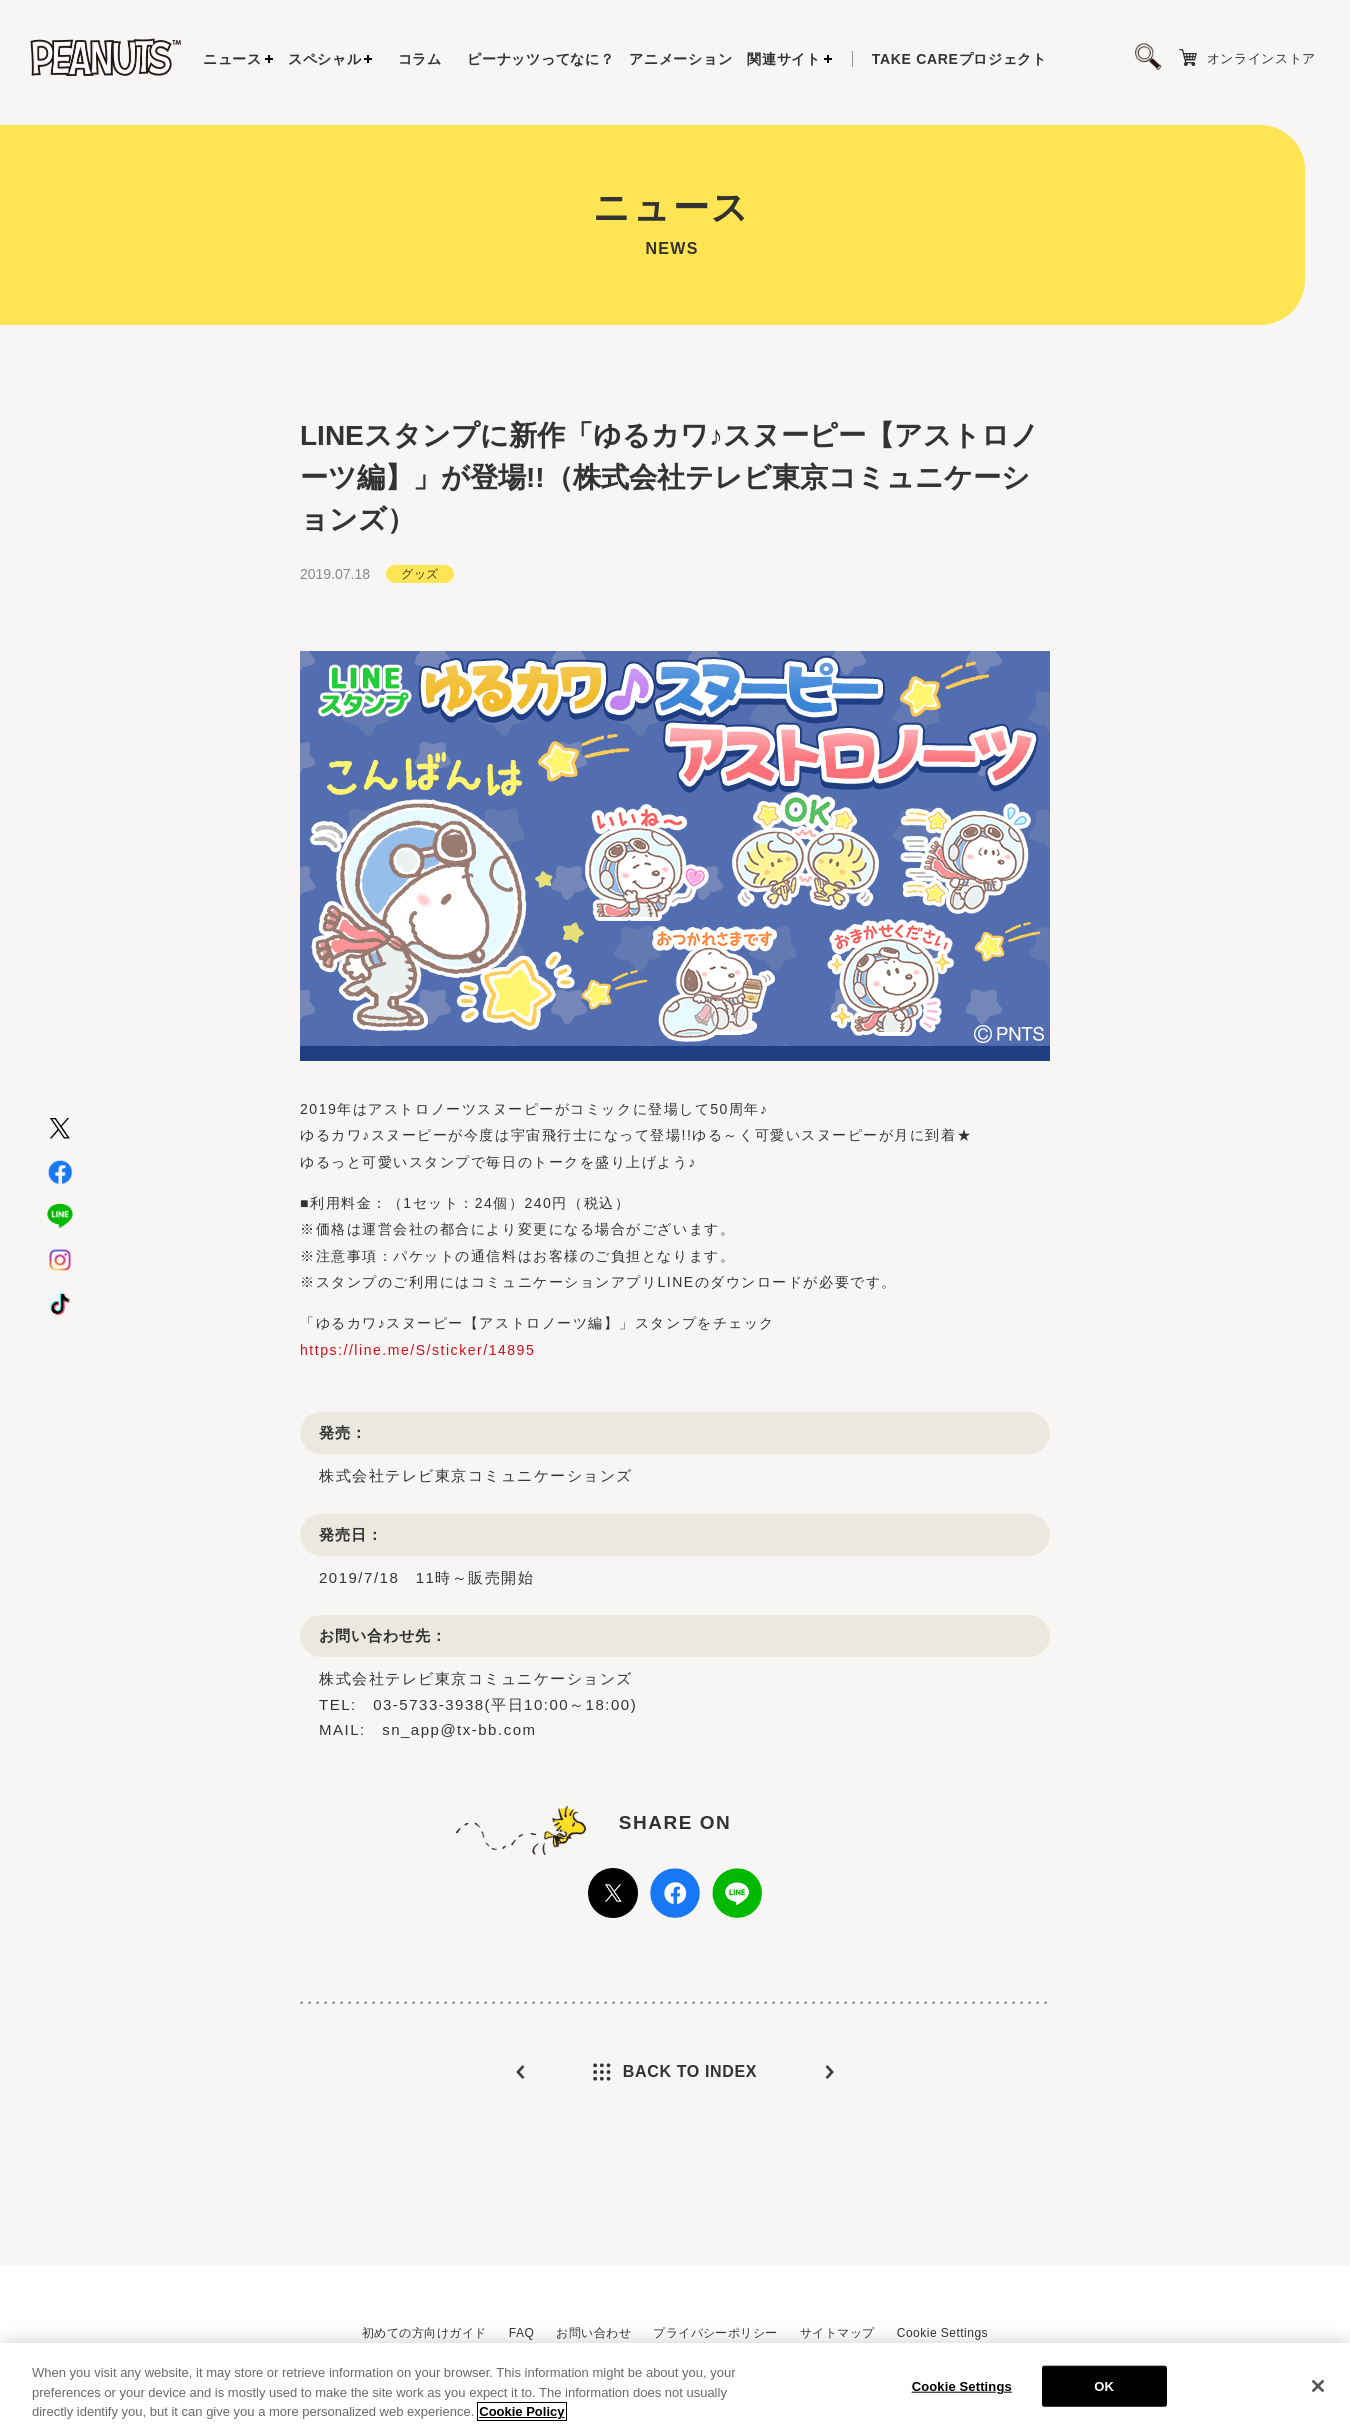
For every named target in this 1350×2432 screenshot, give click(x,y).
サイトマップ (837, 2333)
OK (1104, 2387)
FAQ (521, 2333)
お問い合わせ (593, 2333)
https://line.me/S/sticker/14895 (417, 1340)
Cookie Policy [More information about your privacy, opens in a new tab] (521, 2413)
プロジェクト (959, 59)
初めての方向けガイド (424, 2333)
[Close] (1318, 2387)
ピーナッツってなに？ (540, 59)
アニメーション (680, 59)
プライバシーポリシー (715, 2333)
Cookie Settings (942, 2333)
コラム (420, 59)
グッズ (419, 564)
